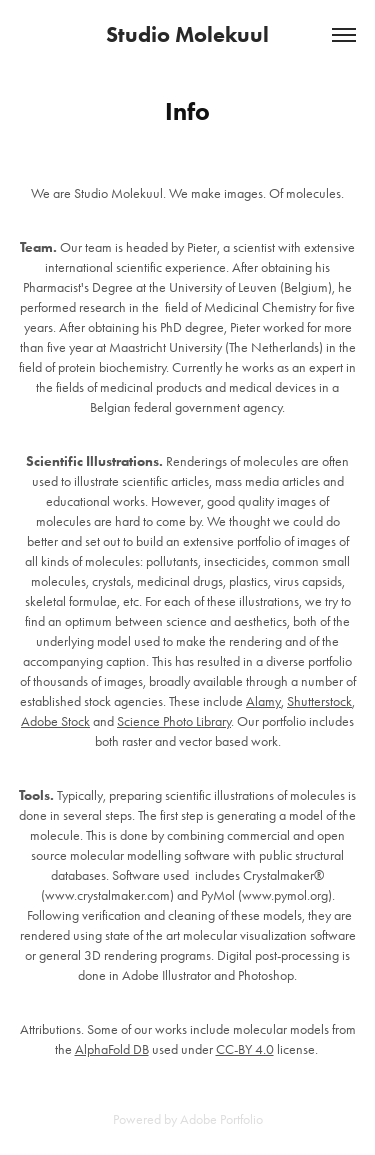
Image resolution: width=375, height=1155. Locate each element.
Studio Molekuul (187, 34)
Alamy (263, 701)
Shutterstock (319, 701)
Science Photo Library (174, 721)
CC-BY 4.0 (245, 1049)
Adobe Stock (55, 721)
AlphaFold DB (112, 1049)
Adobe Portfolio (221, 1119)
